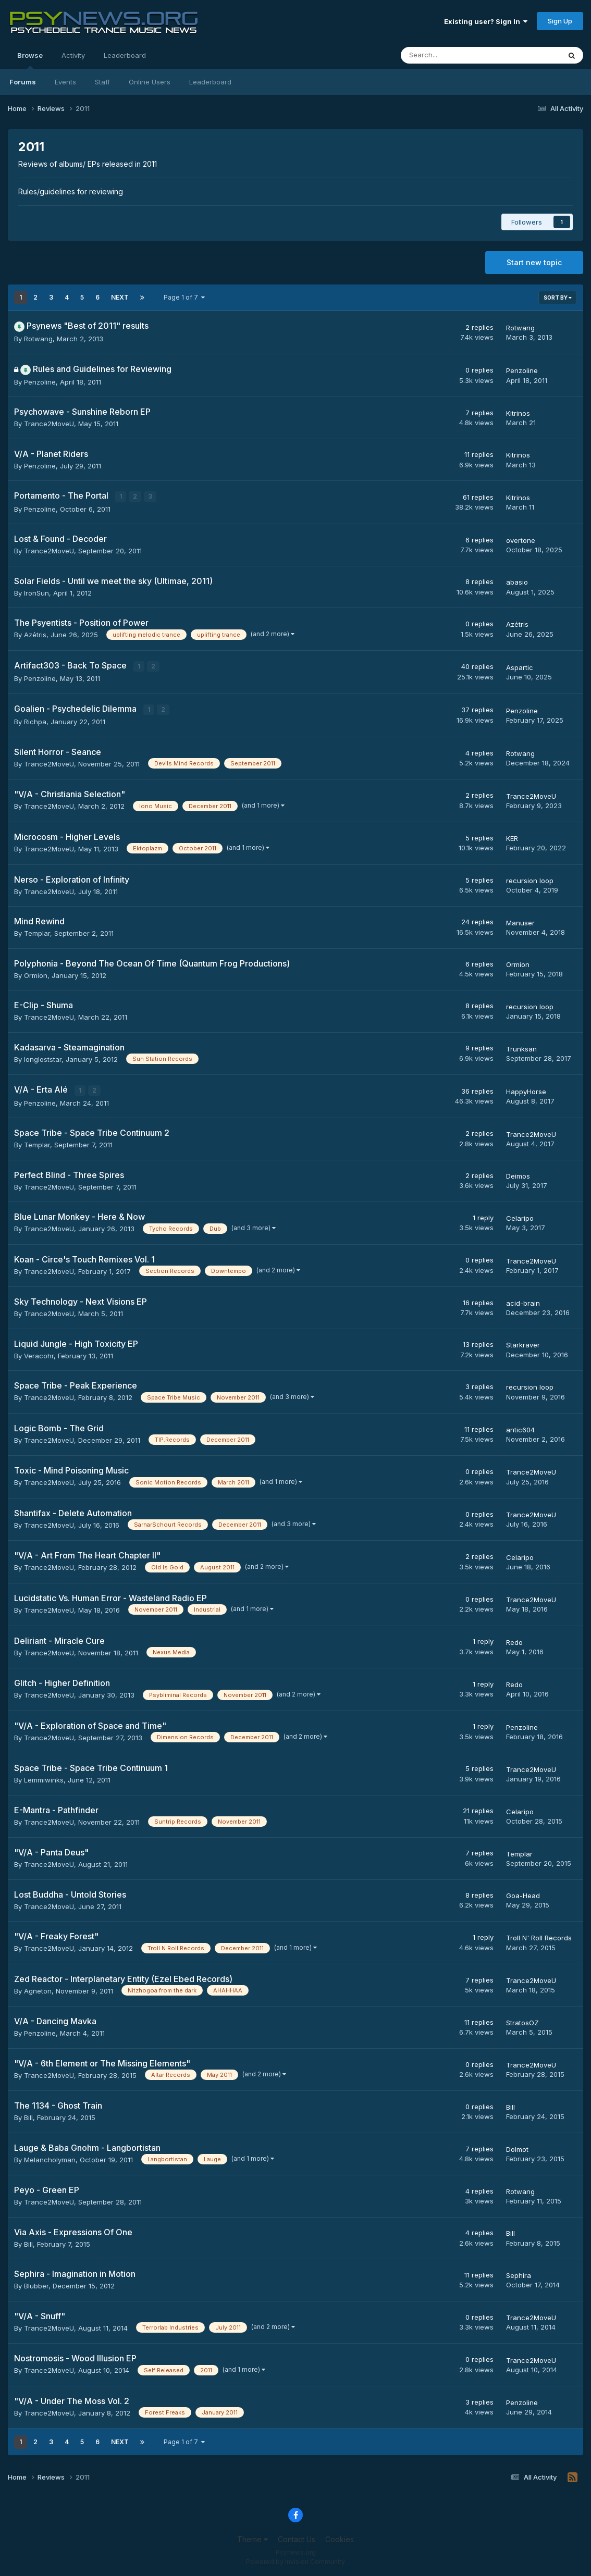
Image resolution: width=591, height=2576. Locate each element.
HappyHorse (526, 1090)
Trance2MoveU (49, 423)
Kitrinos (518, 413)
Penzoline (40, 382)
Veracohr (39, 1355)
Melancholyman (50, 2158)
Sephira (518, 2274)
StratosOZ (522, 2021)
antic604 (520, 1429)
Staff (102, 82)
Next (120, 297)
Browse (30, 60)
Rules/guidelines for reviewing (70, 191)
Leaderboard (210, 82)
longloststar (42, 1058)
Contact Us (296, 2538)
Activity (73, 55)
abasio (517, 582)
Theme (252, 2538)
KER (512, 837)
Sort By (558, 297)
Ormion (35, 974)
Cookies (339, 2538)
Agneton (38, 1990)
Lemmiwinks (44, 1779)
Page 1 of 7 (184, 297)
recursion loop (529, 880)
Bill (28, 2116)
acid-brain (523, 1302)
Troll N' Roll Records (539, 1937)
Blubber (36, 2285)
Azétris (35, 634)
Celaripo (520, 1217)
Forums (22, 82)
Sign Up (560, 21)
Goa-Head (523, 1894)
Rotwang (38, 339)
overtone (520, 540)
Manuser (520, 922)
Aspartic (519, 667)
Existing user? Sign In (485, 21)
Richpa (35, 721)
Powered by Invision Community (295, 2561)
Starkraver (523, 1344)
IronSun (36, 592)
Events (65, 82)
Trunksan (521, 1048)
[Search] (453, 55)
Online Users (149, 82)
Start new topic (534, 262)
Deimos (518, 1175)
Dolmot (517, 2148)
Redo (514, 1641)
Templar (37, 932)
